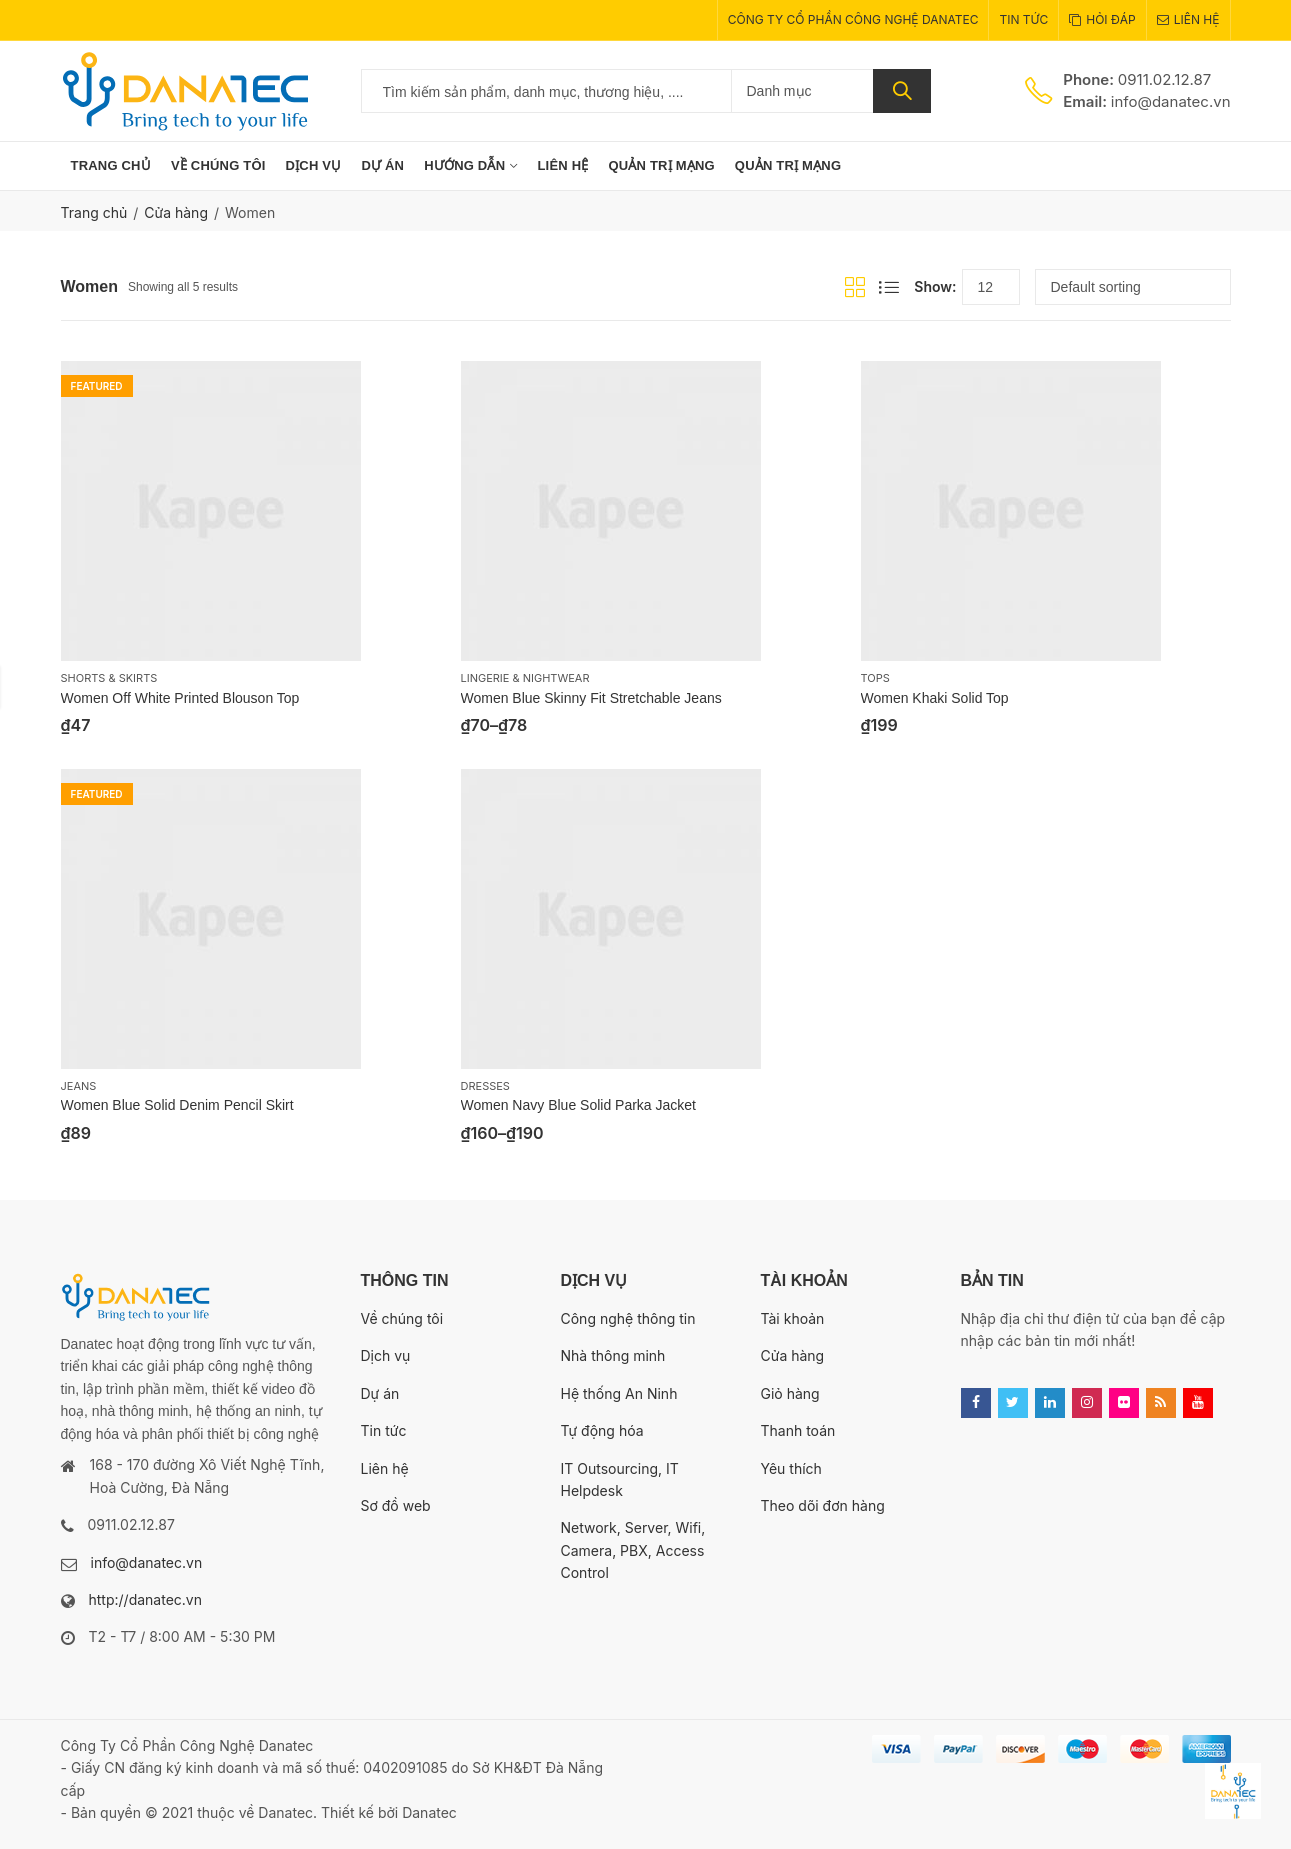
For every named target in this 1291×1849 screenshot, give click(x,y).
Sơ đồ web (396, 1505)
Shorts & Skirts (109, 678)
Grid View (855, 287)
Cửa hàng (176, 212)
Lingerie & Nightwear (525, 678)
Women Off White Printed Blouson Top (180, 698)
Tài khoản (793, 1318)
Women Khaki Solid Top (935, 698)
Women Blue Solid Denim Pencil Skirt (177, 1105)
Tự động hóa (602, 1430)
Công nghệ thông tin (628, 1318)
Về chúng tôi (402, 1318)
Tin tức (384, 1430)
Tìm (902, 91)
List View (889, 287)
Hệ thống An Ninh (619, 1393)
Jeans (79, 1086)
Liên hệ (385, 1468)
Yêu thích (791, 1468)
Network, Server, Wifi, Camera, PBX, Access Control (633, 1550)
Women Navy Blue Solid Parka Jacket (579, 1105)
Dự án (380, 1393)
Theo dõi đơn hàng (823, 1505)
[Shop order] (1133, 287)
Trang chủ (94, 212)
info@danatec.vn (147, 1562)
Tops (875, 678)
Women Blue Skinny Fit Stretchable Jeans (591, 698)
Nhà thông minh (613, 1355)
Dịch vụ (386, 1355)
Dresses (485, 1086)
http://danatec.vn (145, 1599)
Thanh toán (798, 1430)
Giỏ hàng (790, 1393)
